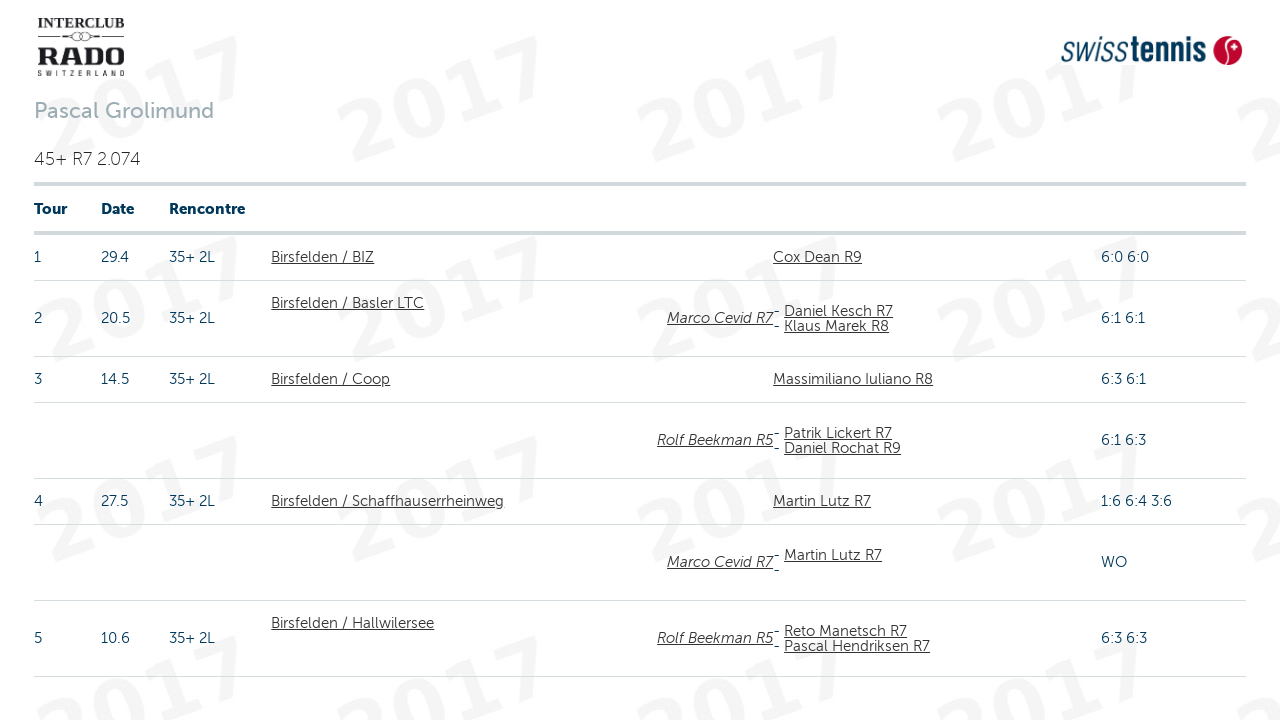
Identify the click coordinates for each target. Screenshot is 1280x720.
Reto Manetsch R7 (845, 631)
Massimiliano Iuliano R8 (853, 379)
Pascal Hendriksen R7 (857, 646)
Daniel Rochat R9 (842, 448)
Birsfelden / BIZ (322, 257)
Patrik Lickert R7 (838, 433)
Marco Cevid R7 (720, 318)
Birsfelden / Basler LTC (347, 303)
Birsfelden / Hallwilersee (352, 623)
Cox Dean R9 (817, 257)
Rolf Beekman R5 (715, 440)
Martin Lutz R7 (822, 501)
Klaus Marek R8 (836, 326)
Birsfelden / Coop (330, 379)
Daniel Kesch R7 (838, 311)
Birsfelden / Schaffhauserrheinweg (387, 501)
